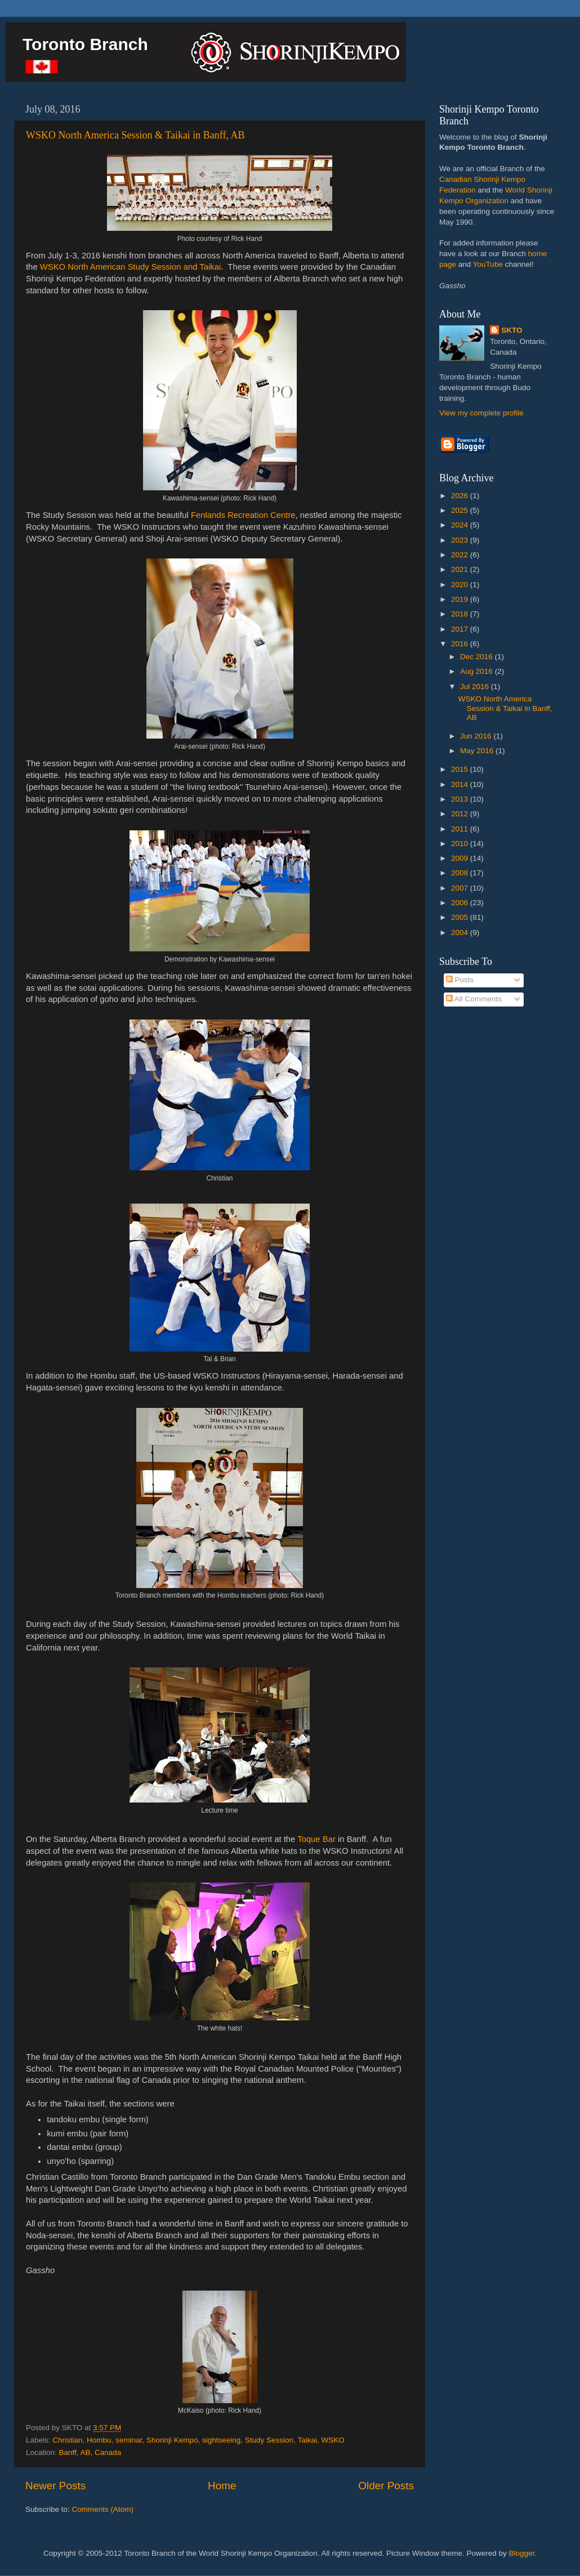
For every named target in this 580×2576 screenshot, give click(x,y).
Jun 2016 (476, 736)
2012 (460, 814)
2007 (460, 888)
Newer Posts (55, 2486)
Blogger (522, 2553)
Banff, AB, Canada (90, 2452)
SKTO (511, 330)
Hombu (99, 2440)
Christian (67, 2440)
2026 (460, 495)
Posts (460, 980)
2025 (460, 510)
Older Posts (386, 2486)
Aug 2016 (477, 671)
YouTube (488, 264)
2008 (460, 873)
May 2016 (478, 750)
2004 (460, 932)
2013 (460, 799)
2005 (460, 917)
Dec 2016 (477, 656)
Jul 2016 (475, 686)
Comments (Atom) (103, 2509)
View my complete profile (481, 413)
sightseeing (221, 2440)
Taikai (307, 2440)
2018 (460, 614)
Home (222, 2486)
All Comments (474, 999)
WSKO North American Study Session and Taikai (130, 266)
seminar (128, 2440)
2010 (460, 843)
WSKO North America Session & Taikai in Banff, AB (135, 135)
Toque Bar (316, 1839)
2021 (460, 569)
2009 (460, 858)
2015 (460, 769)
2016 (460, 643)
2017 (460, 629)
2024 (460, 525)
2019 (460, 599)
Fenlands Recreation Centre (243, 515)
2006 (460, 902)
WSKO (332, 2440)
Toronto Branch (85, 44)
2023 (460, 540)
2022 (460, 555)
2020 (460, 584)
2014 (460, 784)
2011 (460, 829)
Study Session (269, 2440)
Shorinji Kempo (172, 2440)
